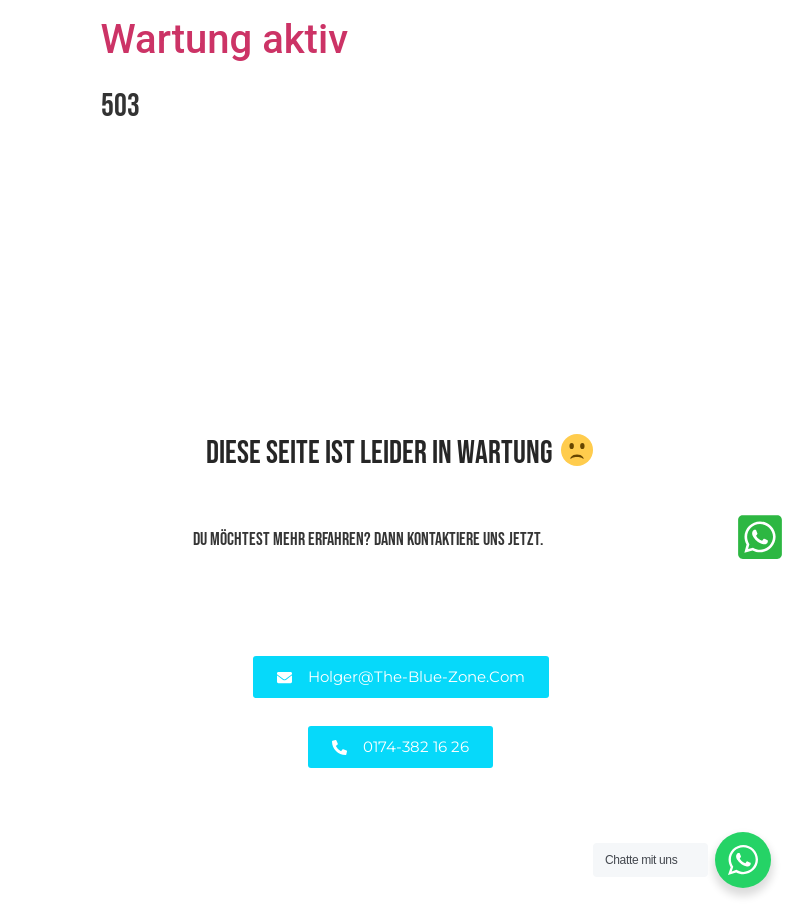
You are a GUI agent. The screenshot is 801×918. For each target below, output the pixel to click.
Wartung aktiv (224, 39)
